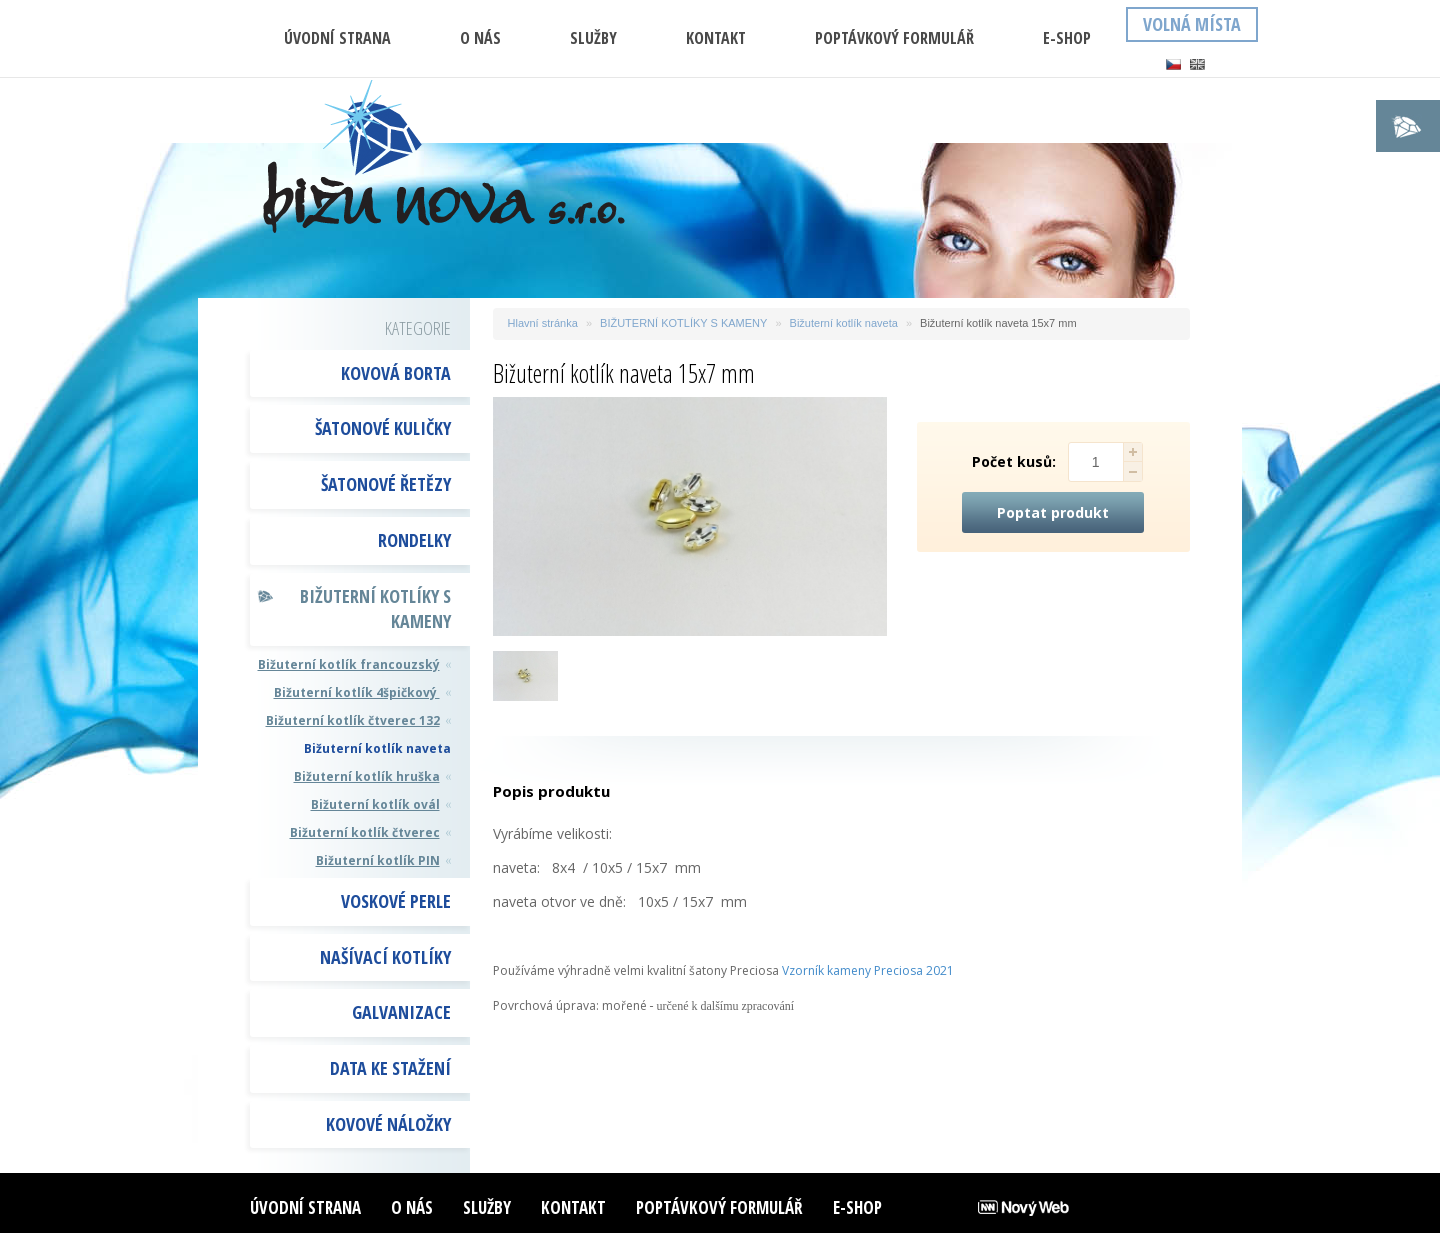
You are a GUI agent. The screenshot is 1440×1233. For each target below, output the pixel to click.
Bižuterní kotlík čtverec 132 (353, 720)
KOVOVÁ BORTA (396, 373)
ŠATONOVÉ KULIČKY (383, 428)
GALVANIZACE (401, 1012)
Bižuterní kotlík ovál (375, 804)
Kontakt (716, 38)
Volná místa (1192, 24)
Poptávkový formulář (894, 38)
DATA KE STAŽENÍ (390, 1068)
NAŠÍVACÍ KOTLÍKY (385, 957)
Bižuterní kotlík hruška (367, 776)
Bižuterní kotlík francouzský (349, 664)
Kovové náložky (388, 1124)
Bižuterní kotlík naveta (377, 748)
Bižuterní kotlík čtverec (365, 832)
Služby (593, 38)
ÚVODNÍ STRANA (337, 38)
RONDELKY (414, 540)
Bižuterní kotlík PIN (378, 860)
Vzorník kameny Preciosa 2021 (868, 970)
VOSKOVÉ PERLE (396, 901)
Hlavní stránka (543, 323)
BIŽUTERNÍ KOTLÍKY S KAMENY (375, 609)
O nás (480, 38)
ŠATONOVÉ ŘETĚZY (386, 484)
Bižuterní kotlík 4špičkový (357, 692)
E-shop (1067, 38)
